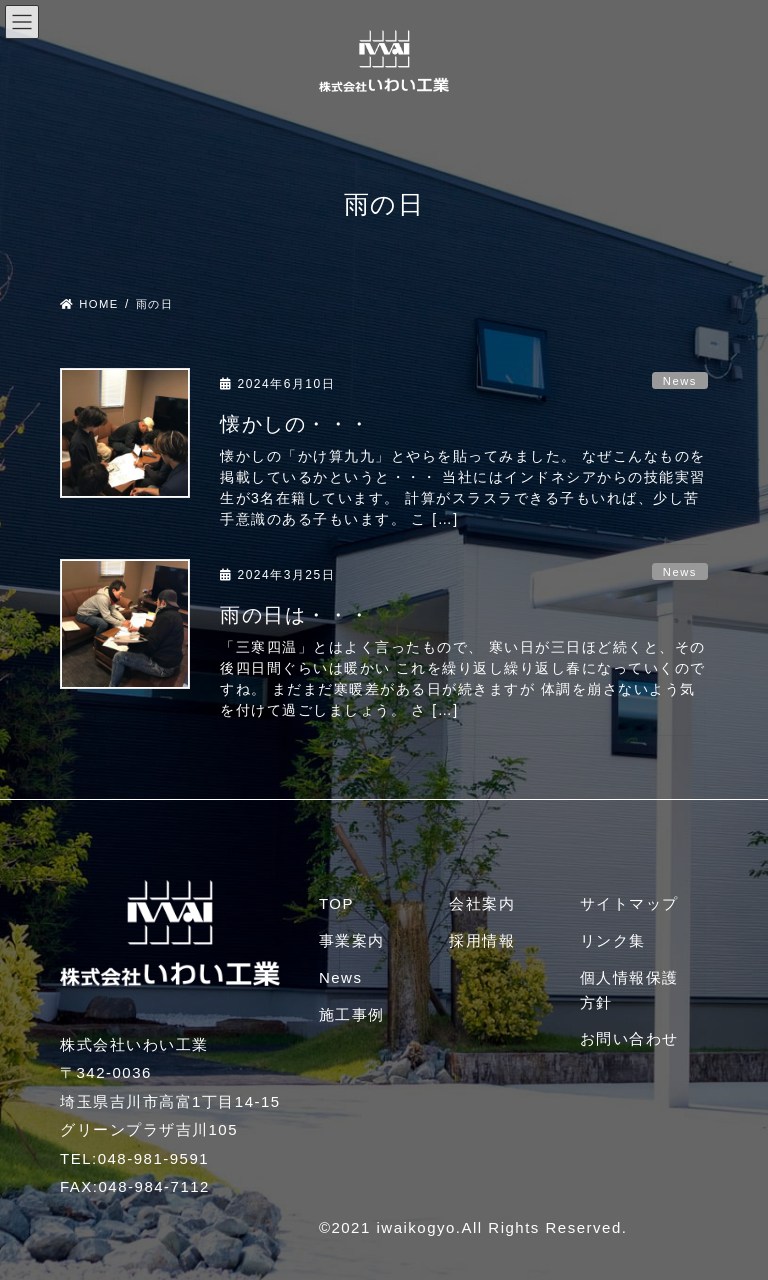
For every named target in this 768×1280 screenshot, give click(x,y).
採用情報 (482, 940)
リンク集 (613, 940)
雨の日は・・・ (295, 615)
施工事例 (352, 1014)
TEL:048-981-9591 (134, 1158)
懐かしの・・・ (295, 424)
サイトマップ (629, 903)
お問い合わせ (629, 1038)
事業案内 (352, 940)
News (680, 381)
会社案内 (482, 903)
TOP (336, 903)
